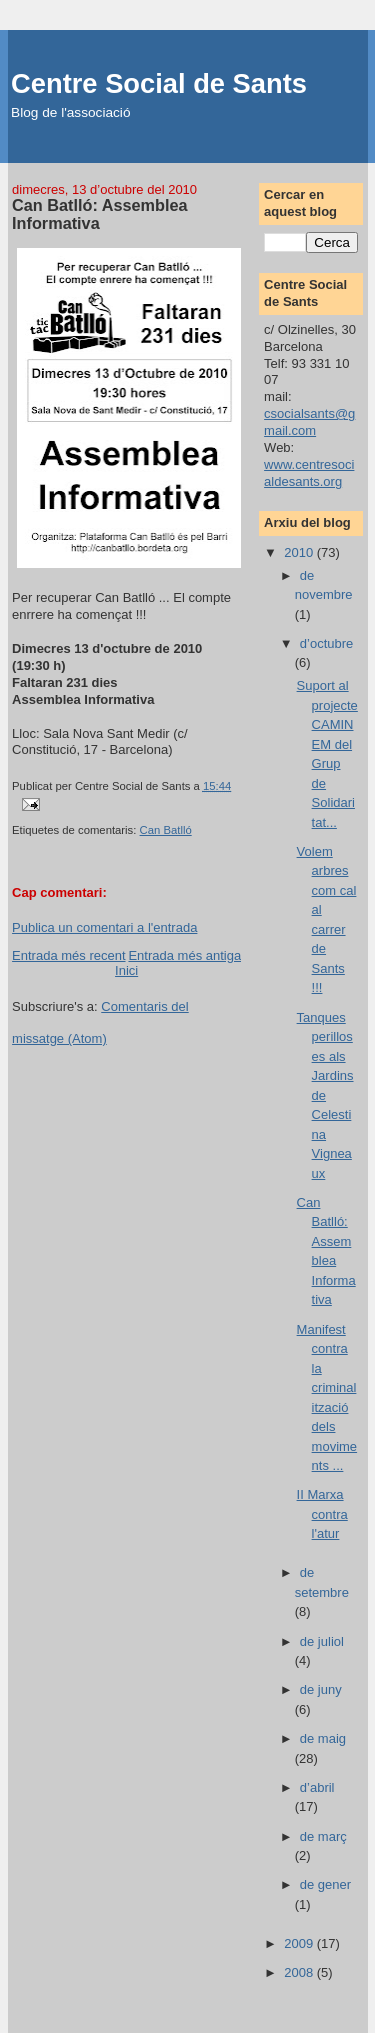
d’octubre (326, 643)
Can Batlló (166, 830)
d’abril (317, 1787)
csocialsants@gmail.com (309, 422)
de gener (325, 1884)
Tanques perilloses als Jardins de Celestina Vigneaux (325, 1095)
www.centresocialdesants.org (309, 473)
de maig (323, 1738)
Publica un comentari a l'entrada (104, 927)
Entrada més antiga (184, 955)
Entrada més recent (68, 955)
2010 (300, 552)
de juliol (322, 1641)
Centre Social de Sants (159, 83)
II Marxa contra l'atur (322, 1514)
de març (323, 1836)
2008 (300, 1972)
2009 (300, 1943)
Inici (126, 970)
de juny (321, 1689)
